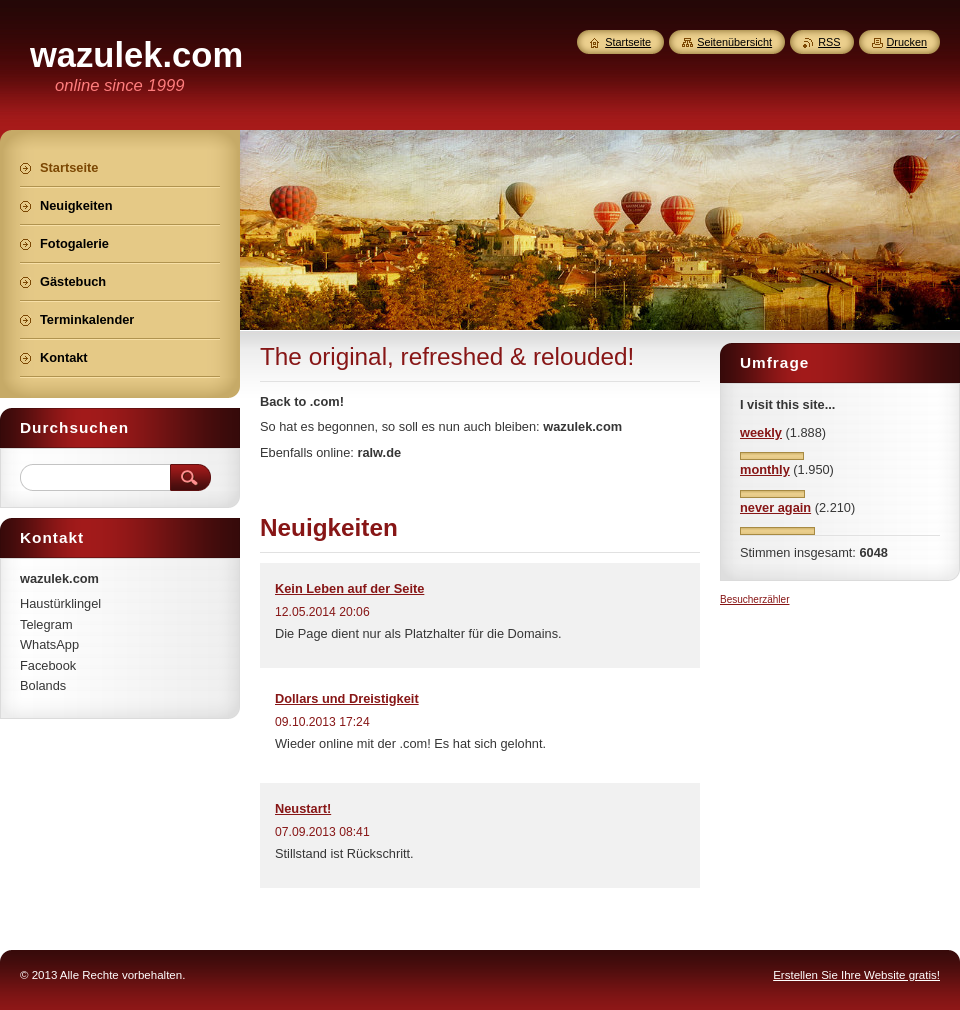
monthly (765, 469)
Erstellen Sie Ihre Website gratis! (856, 975)
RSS (829, 42)
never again (775, 507)
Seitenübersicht (734, 42)
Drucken (907, 42)
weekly (761, 432)
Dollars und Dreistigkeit (347, 698)
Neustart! (303, 808)
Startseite (628, 42)
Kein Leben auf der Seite (349, 588)
